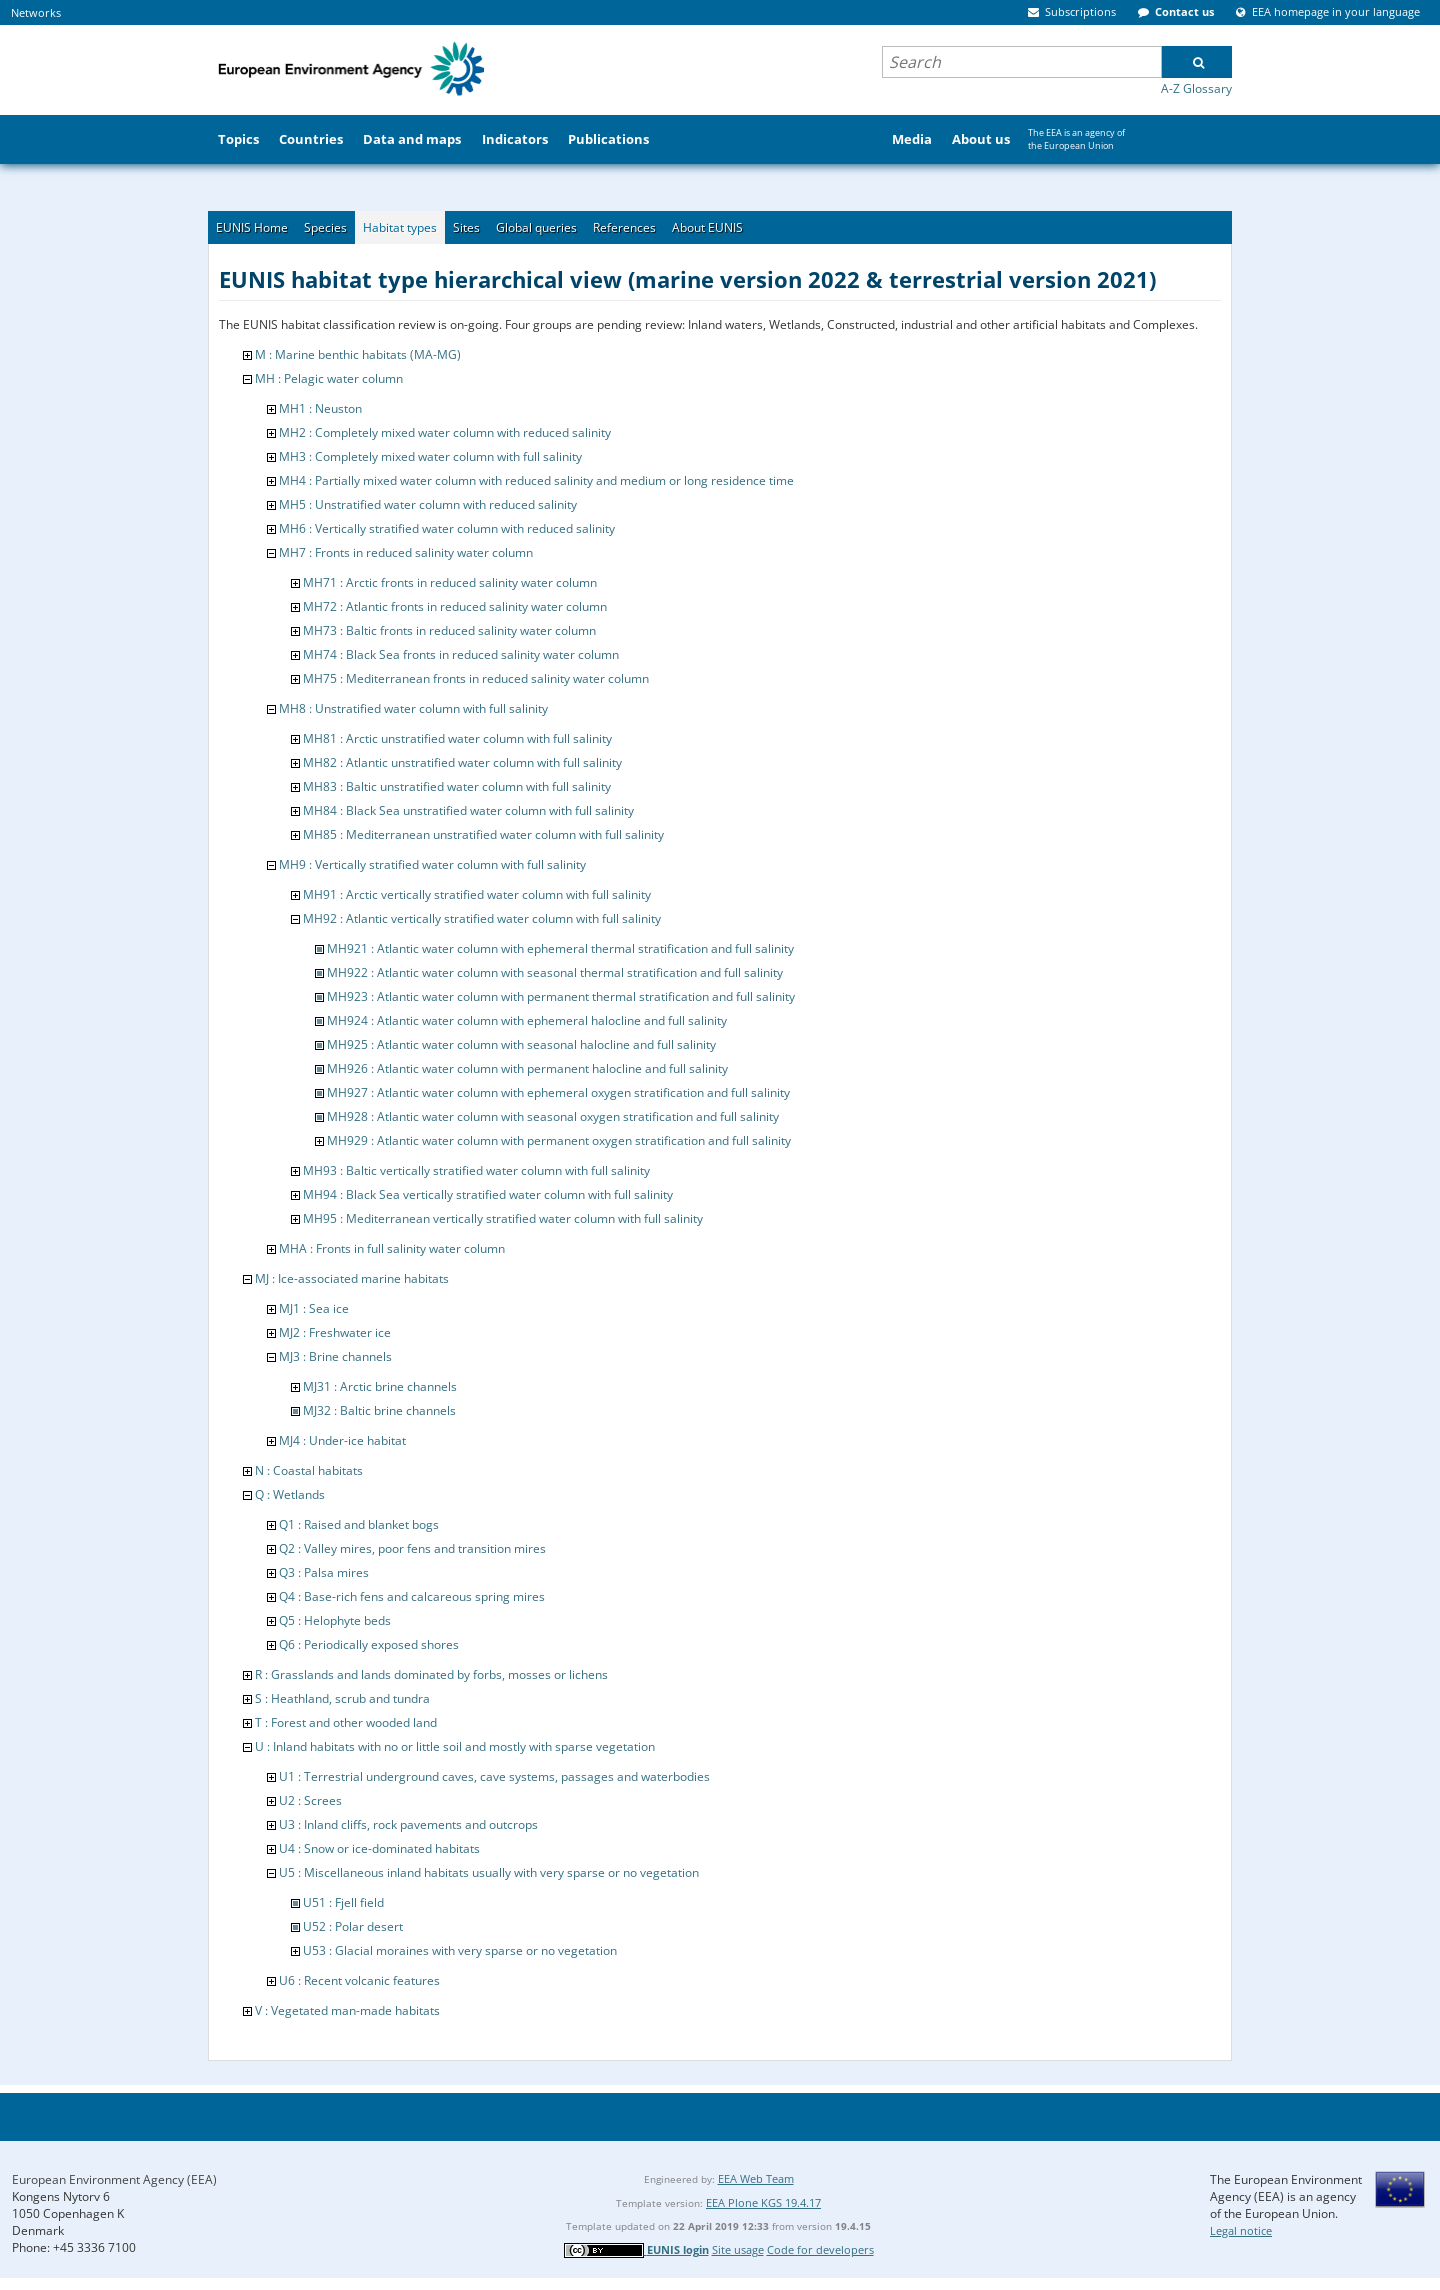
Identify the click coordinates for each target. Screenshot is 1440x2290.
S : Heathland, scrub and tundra (342, 1698)
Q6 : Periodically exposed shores (369, 1644)
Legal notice (1241, 2230)
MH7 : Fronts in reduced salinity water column (406, 552)
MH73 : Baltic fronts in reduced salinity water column (449, 630)
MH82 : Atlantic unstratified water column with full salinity (462, 762)
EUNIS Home (252, 227)
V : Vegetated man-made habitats (347, 2010)
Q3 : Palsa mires (324, 1572)
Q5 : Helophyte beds (335, 1620)
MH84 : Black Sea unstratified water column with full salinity (468, 810)
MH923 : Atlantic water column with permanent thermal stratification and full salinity (561, 996)
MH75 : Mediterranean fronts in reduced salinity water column (476, 678)
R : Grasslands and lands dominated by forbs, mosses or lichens (431, 1674)
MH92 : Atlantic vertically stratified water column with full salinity (482, 918)
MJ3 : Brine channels (335, 1356)
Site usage (738, 2249)
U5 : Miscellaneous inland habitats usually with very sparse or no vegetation (489, 1872)
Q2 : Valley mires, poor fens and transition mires (412, 1548)
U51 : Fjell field (343, 1902)
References (624, 227)
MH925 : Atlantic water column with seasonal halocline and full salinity (521, 1044)
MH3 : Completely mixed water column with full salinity (430, 456)
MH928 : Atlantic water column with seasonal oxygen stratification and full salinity (553, 1116)
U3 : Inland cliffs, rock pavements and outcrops (408, 1824)
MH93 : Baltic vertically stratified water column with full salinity (476, 1170)
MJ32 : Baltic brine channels (379, 1410)
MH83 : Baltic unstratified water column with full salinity (457, 786)
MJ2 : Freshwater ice (335, 1332)
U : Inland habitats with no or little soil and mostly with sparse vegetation (455, 1746)
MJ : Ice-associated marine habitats (352, 1278)
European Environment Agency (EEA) (114, 2179)
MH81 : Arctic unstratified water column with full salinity (457, 738)
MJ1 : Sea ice (314, 1308)
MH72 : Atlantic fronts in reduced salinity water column (455, 606)
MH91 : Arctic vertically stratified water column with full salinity (477, 894)
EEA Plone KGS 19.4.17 (763, 2202)
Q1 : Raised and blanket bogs (359, 1524)
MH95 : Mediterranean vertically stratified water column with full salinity (503, 1218)
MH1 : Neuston (320, 408)
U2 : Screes (310, 1800)
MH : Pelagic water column (329, 378)
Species (325, 227)
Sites (466, 227)
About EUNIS (707, 227)
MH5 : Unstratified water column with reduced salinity (428, 504)
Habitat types (400, 227)
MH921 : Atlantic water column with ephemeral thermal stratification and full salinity (560, 948)
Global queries (536, 227)
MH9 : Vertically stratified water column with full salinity (432, 864)
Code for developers (820, 2249)
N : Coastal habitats (309, 1470)
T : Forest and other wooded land (346, 1722)
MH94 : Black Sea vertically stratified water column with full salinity (488, 1194)
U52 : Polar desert (353, 1926)
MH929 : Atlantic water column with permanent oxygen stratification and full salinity (559, 1140)
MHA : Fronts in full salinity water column (392, 1248)
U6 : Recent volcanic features (359, 1980)
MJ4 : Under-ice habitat (342, 1440)
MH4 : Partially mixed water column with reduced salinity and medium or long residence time (536, 480)
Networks (36, 12)
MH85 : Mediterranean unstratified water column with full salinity (483, 834)
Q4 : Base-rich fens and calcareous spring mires (412, 1596)
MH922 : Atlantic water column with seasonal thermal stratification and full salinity (555, 972)
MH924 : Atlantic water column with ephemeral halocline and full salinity (527, 1020)
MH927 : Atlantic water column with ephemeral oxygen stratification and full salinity (558, 1092)
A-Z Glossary (1196, 88)
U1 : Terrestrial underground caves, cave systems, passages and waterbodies (494, 1776)
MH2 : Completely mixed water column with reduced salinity (445, 432)
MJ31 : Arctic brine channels (380, 1386)
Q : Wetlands (290, 1494)
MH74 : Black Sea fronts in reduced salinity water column (461, 654)
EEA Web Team (756, 2178)
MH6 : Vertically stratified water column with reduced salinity (447, 528)
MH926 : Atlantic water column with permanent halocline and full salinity (527, 1068)
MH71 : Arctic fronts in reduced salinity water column (450, 582)
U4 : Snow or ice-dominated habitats (379, 1848)
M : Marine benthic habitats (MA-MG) (358, 354)
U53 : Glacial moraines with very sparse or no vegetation (460, 1950)
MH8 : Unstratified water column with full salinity (413, 708)
